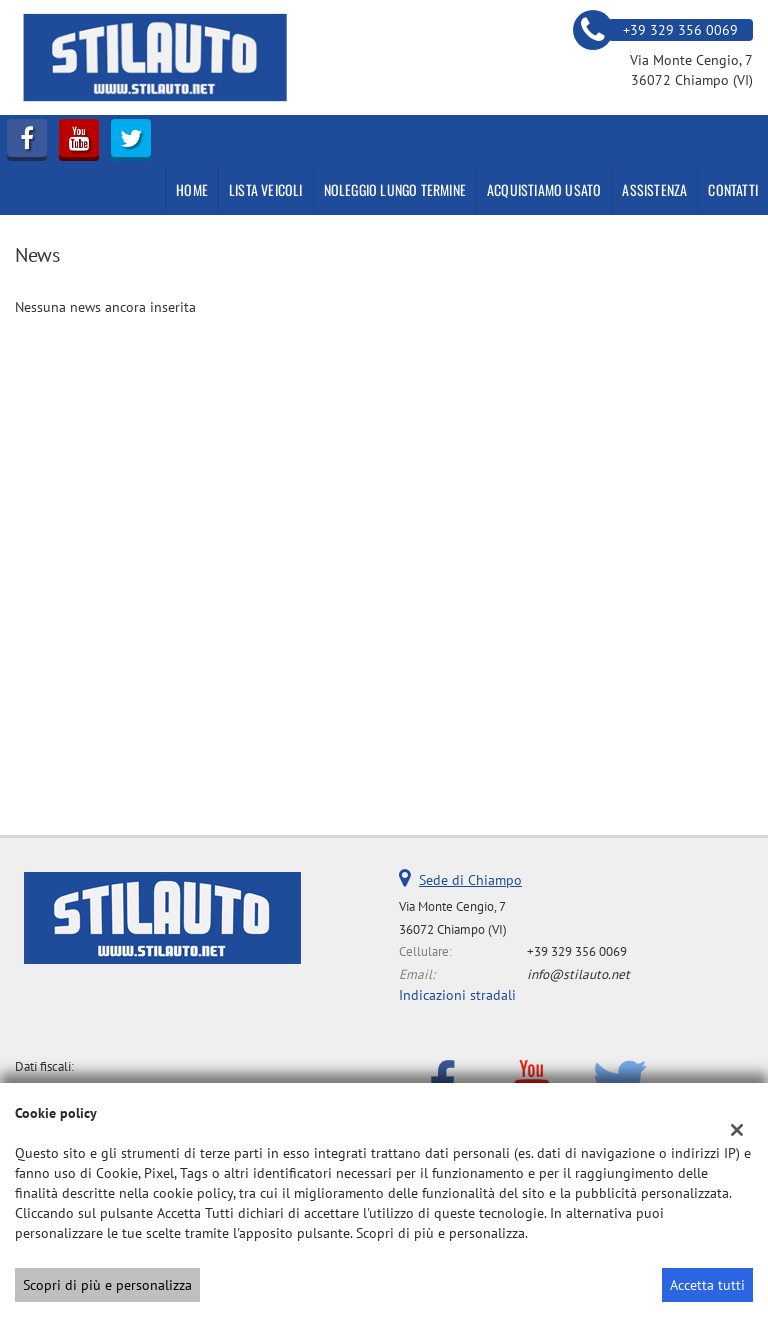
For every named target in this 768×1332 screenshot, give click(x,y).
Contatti (733, 189)
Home (192, 189)
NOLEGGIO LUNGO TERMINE (395, 189)
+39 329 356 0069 (577, 951)
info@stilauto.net (578, 974)
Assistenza (654, 189)
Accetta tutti (707, 1285)
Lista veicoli (266, 189)
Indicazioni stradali (457, 995)
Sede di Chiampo (470, 880)
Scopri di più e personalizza (107, 1285)
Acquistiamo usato (544, 189)
